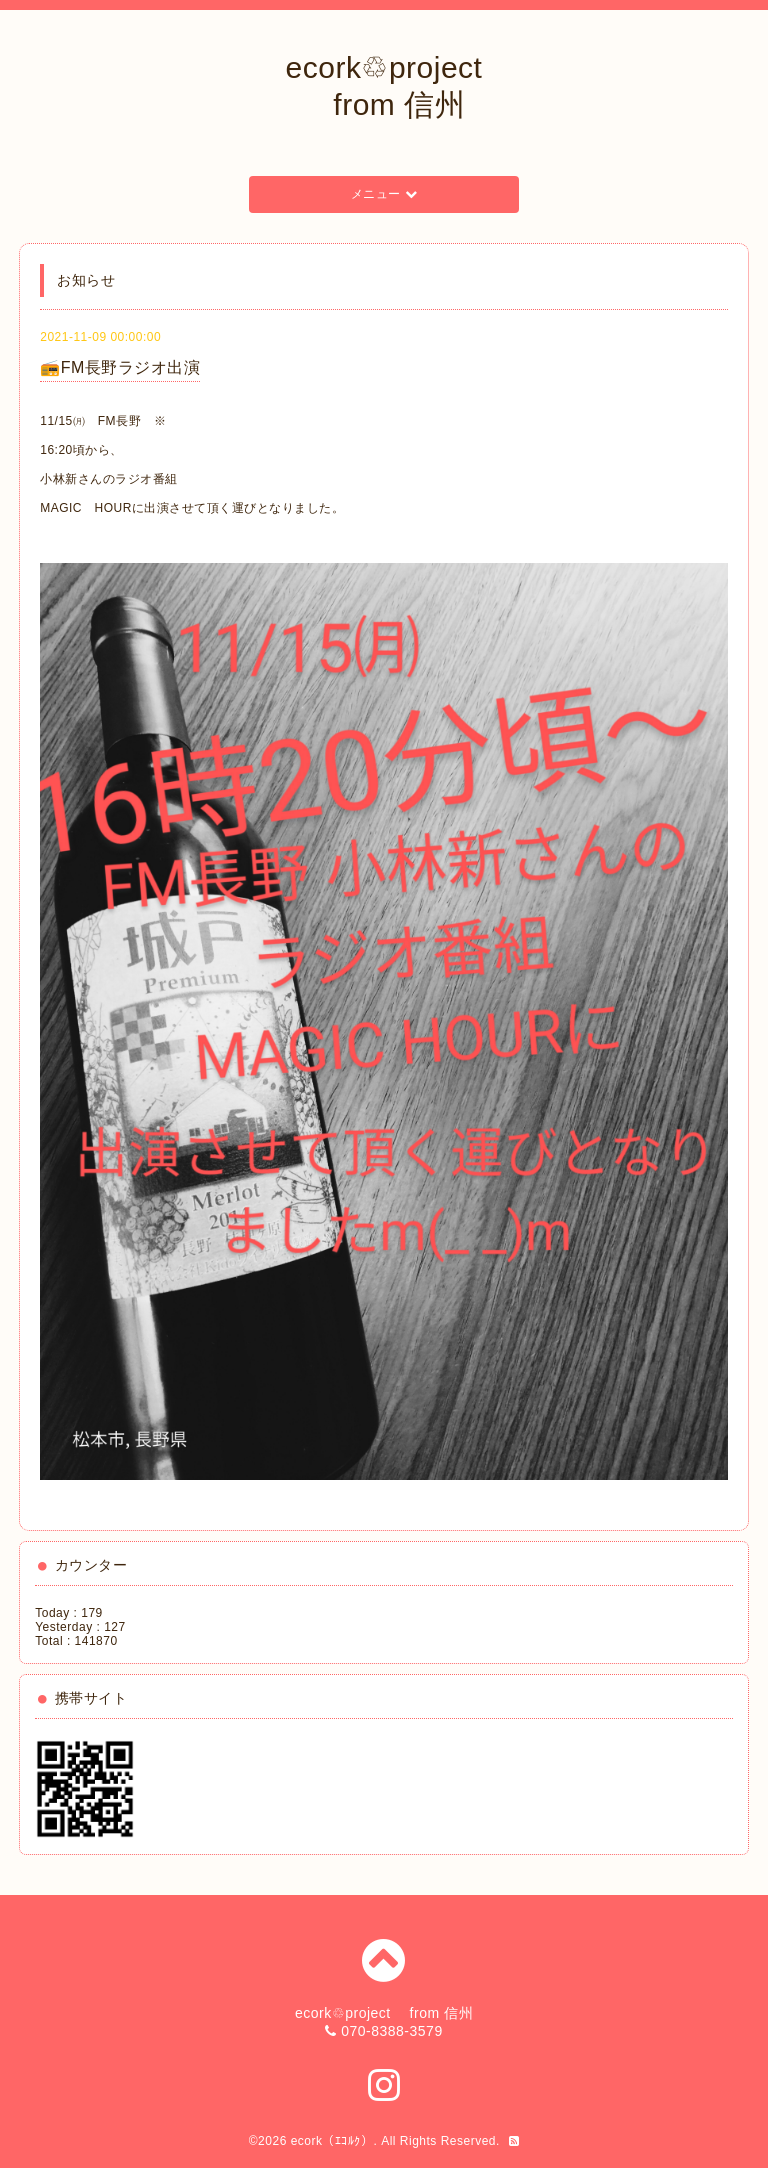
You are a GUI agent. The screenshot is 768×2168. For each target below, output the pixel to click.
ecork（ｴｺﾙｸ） (332, 2141)
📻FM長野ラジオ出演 (120, 367)
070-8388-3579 (391, 2031)
